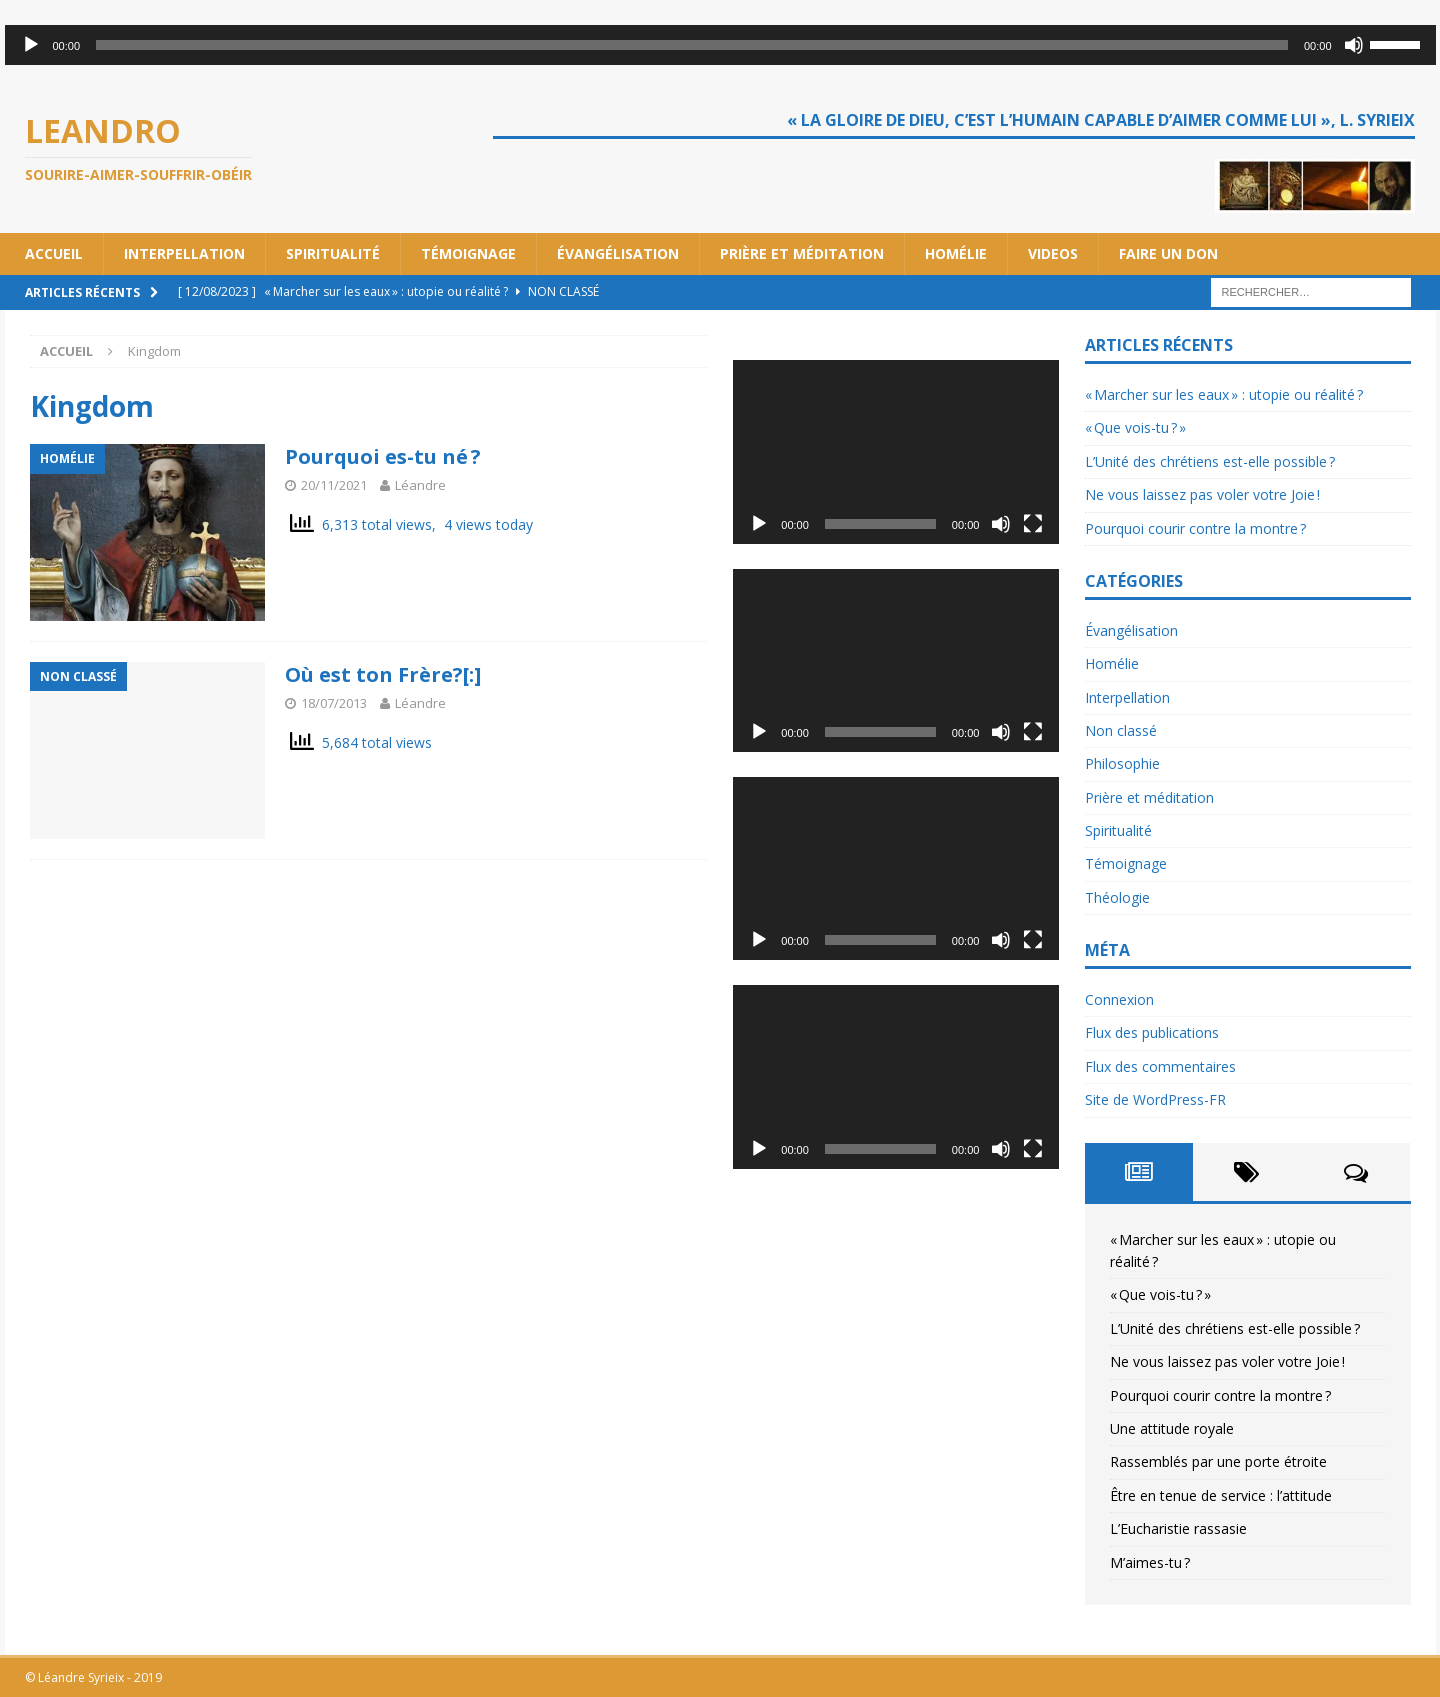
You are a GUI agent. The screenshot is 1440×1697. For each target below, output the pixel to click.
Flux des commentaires (1160, 1066)
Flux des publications (1152, 1032)
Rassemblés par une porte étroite (1218, 1461)
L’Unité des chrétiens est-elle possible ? (1210, 461)
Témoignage (468, 253)
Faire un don (1168, 253)
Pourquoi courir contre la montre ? (1195, 528)
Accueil (54, 253)
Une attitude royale (1172, 1428)
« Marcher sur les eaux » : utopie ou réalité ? (1224, 394)
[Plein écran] (1033, 524)
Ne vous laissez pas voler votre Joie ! (1202, 494)
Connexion (1119, 999)
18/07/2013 (334, 703)
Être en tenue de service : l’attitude (1221, 1495)
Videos (1053, 253)
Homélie (956, 253)
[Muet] (1354, 45)
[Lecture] (31, 45)
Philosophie (1122, 763)
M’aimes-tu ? (1150, 1562)
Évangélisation (618, 253)
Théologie (1117, 897)
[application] (720, 45)
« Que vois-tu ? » (1135, 427)
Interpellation (184, 253)
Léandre (420, 485)
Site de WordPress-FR (1155, 1099)
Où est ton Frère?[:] (383, 674)
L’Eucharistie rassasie (1178, 1528)
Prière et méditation (802, 253)
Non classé (1121, 730)
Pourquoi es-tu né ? (383, 456)
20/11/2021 (334, 485)
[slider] (692, 45)
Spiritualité (333, 253)
